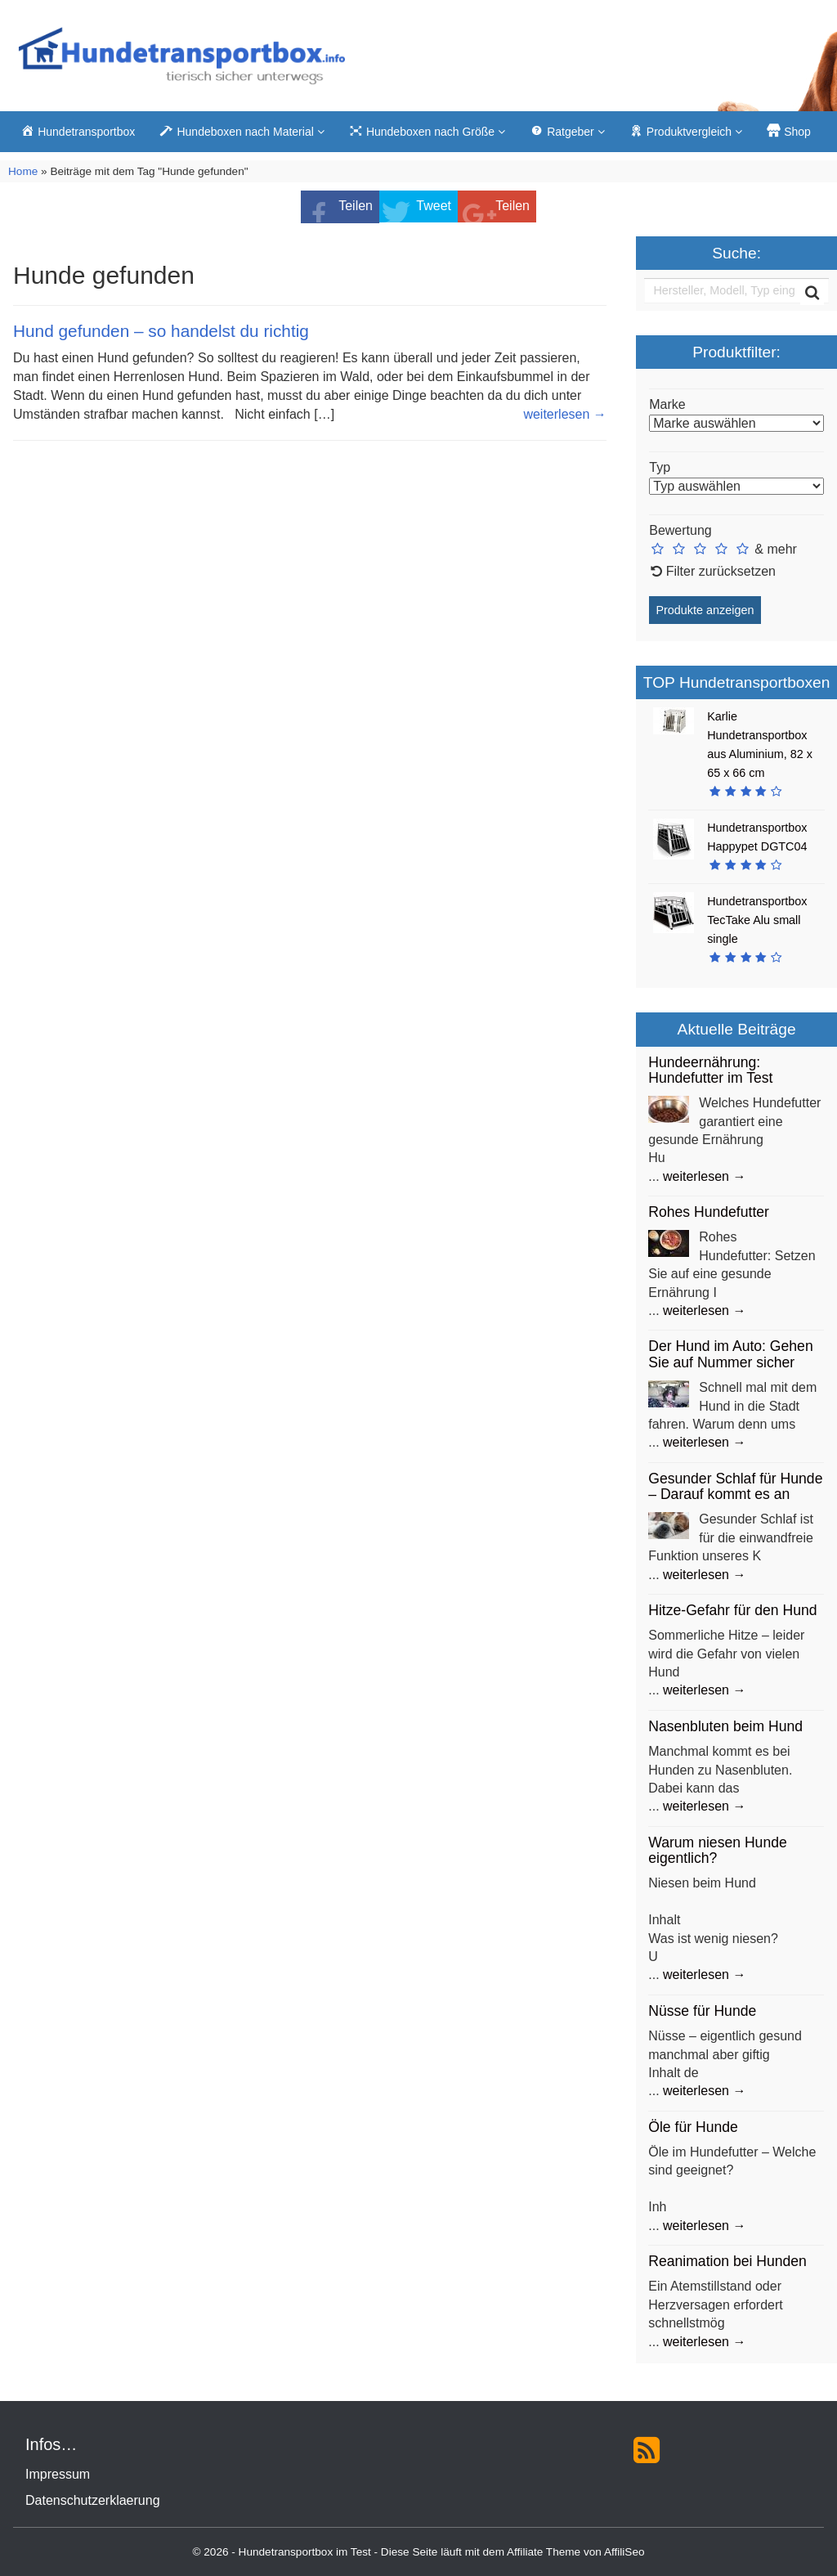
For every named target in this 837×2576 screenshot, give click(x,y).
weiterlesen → (564, 414)
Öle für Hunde (693, 2127)
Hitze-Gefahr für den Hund (732, 1610)
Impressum (57, 2474)
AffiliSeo (624, 2552)
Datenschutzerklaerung (92, 2500)
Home (23, 171)
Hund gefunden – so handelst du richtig (161, 330)
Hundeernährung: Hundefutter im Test (710, 1070)
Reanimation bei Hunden (727, 2261)
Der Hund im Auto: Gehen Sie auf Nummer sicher (730, 1354)
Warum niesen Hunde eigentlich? (717, 1850)
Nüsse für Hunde (702, 2011)
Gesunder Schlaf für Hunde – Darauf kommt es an (735, 1486)
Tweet (433, 206)
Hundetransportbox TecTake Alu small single (757, 920)
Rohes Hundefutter (708, 1212)
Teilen (355, 206)
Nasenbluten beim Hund (725, 1726)
